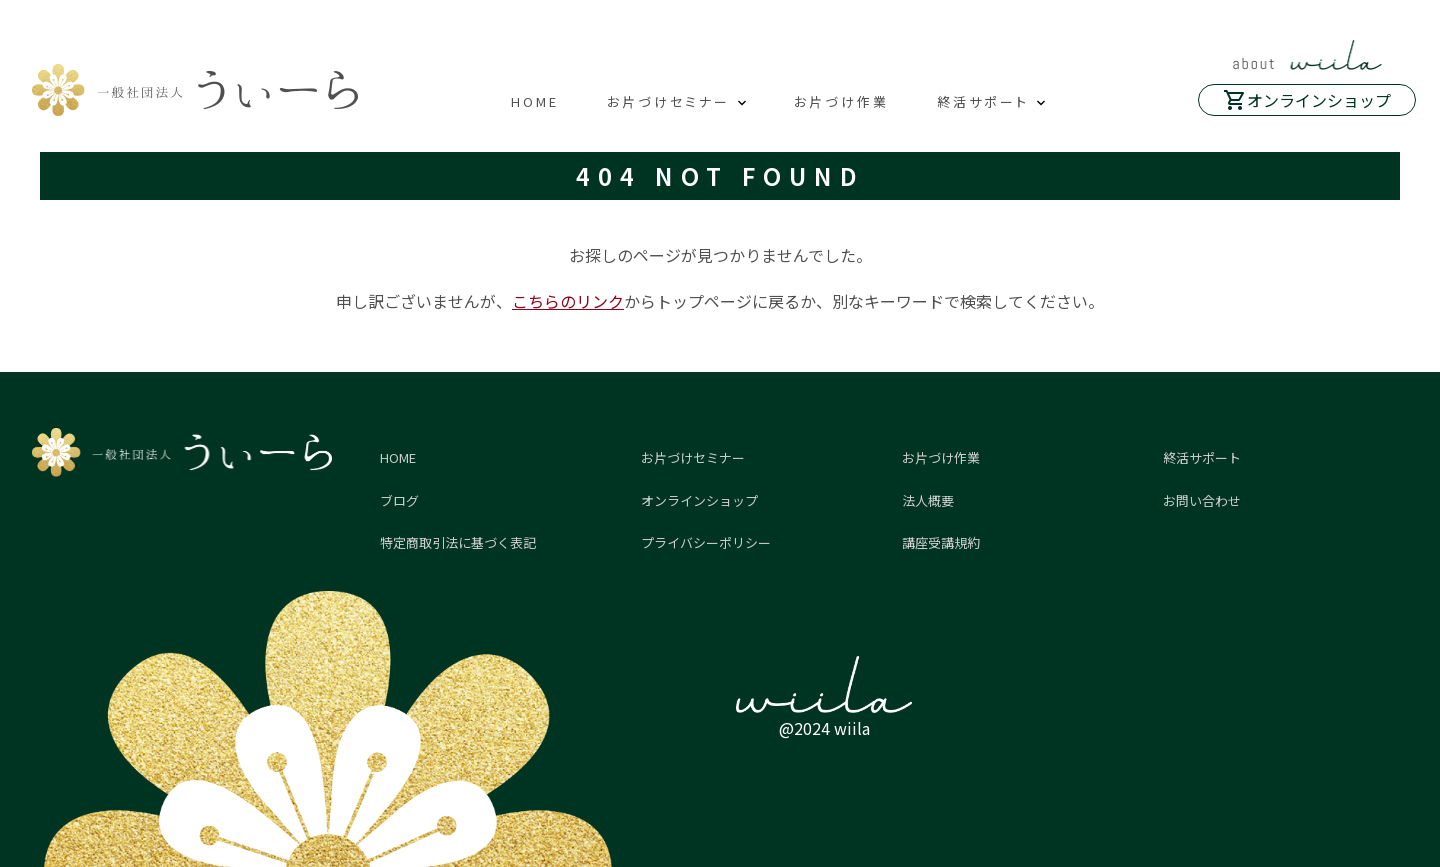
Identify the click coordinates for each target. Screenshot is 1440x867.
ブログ (399, 500)
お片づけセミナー (668, 101)
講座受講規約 (941, 542)
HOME (535, 101)
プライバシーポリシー (706, 542)
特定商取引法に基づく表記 (458, 542)
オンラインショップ (1319, 100)
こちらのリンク (568, 301)
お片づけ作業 (841, 101)
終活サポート (983, 101)
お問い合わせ (1202, 500)
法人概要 (928, 500)
